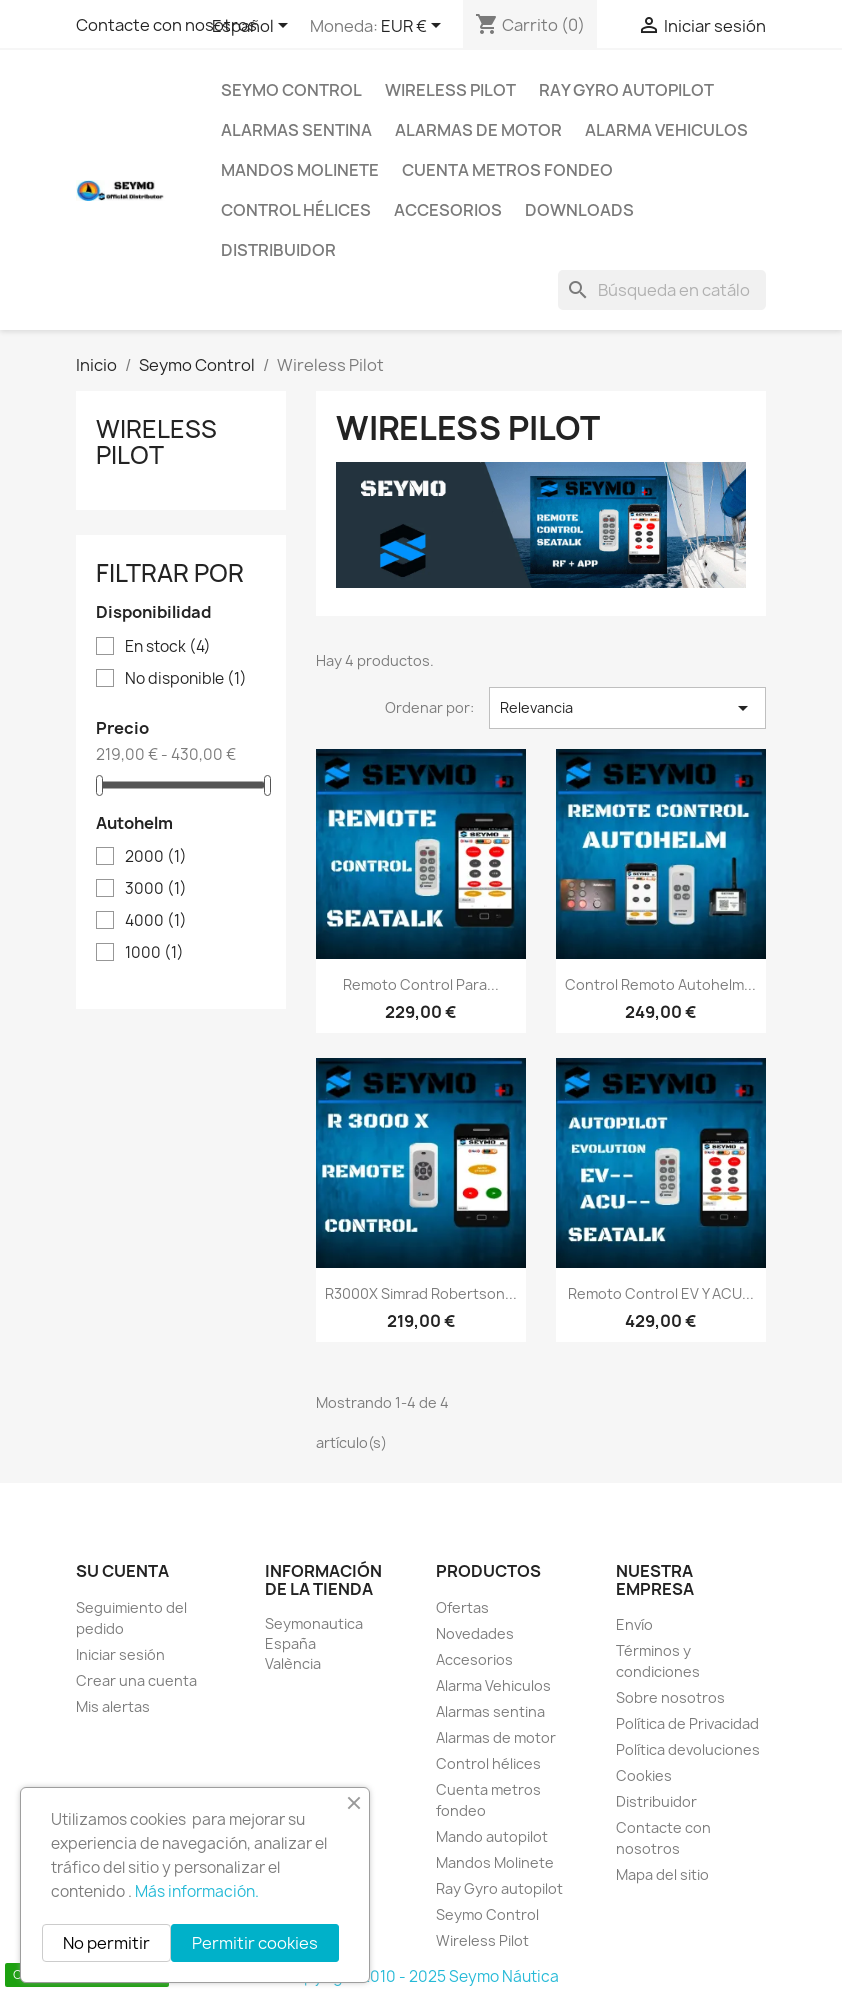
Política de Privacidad (687, 1723)
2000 (156, 857)
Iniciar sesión (120, 1654)
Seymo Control (291, 90)
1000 (154, 953)
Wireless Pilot (450, 90)
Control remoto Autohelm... (660, 984)
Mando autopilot (492, 1836)
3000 (156, 889)
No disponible (186, 679)
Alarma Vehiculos (666, 130)
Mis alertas (113, 1706)
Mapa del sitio (662, 1874)
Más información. (197, 1891)
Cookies (644, 1775)
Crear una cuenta (136, 1680)
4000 (156, 921)
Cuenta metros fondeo (507, 170)
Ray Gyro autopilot (626, 90)
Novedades (475, 1633)
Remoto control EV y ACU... (661, 1293)
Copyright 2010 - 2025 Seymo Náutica (421, 1976)
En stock (168, 647)
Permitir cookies (255, 1943)
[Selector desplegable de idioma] (253, 27)
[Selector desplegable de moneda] (414, 27)
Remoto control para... (421, 984)
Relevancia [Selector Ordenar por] (627, 708)
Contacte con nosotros (166, 25)
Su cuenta (122, 1571)
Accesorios (448, 210)
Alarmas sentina (296, 130)
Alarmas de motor (478, 130)
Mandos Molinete (300, 170)
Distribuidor (278, 250)
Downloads (579, 210)
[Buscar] (662, 290)
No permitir (106, 1943)
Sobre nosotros (670, 1697)
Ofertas (462, 1607)
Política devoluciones (688, 1749)
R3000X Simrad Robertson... (421, 1293)
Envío (634, 1624)
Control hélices (296, 210)
